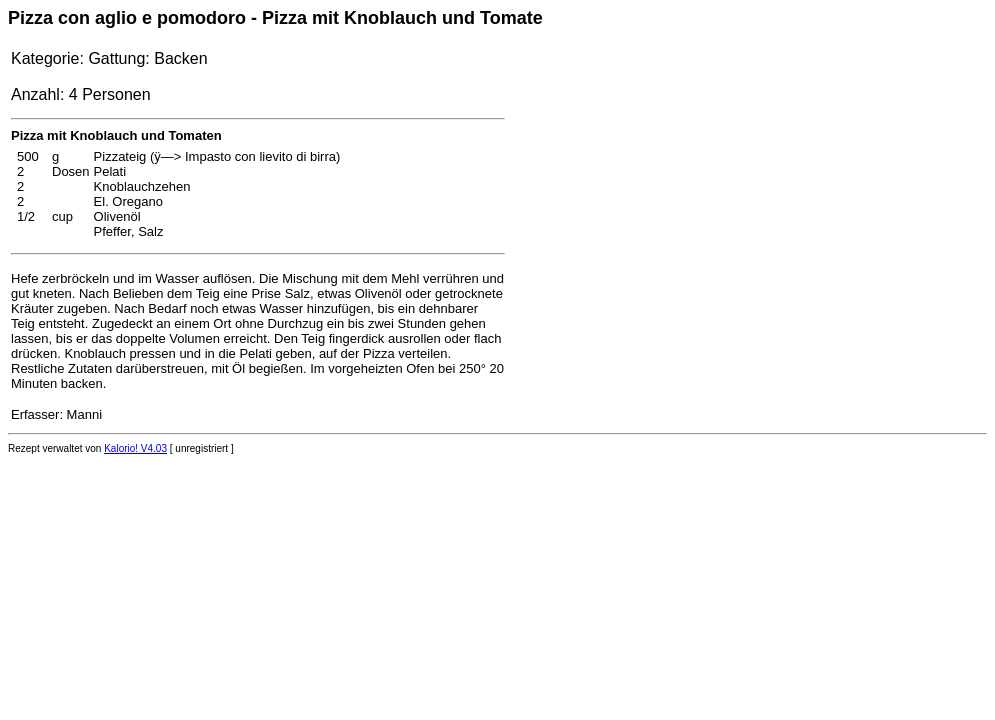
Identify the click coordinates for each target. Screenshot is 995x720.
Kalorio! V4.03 (135, 448)
